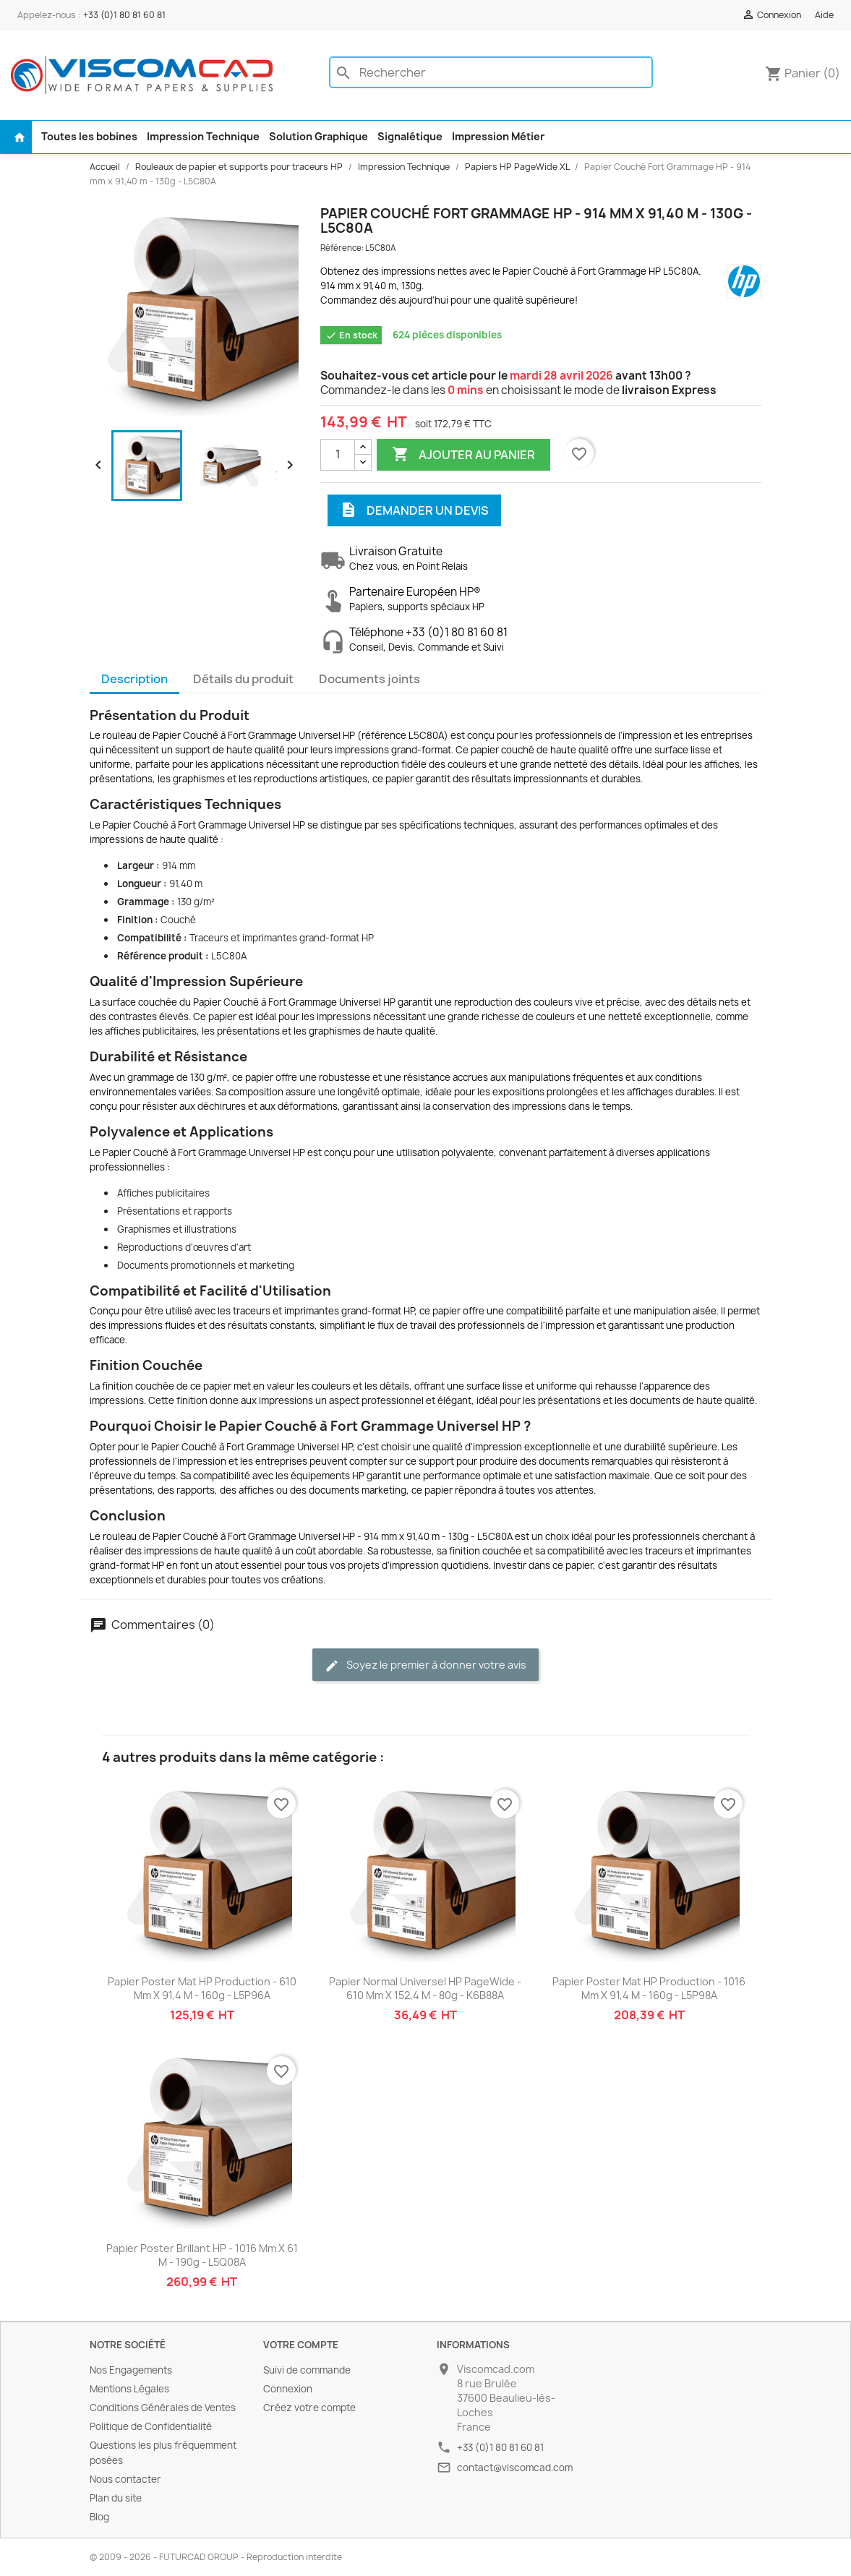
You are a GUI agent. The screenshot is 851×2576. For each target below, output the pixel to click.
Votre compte (300, 2344)
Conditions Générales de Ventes (163, 2407)
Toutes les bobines (89, 136)
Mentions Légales (129, 2388)
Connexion (287, 2388)
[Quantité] (337, 455)
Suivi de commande (307, 2369)
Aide (824, 15)
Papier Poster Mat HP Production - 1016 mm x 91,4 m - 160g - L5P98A (648, 1988)
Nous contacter (125, 2479)
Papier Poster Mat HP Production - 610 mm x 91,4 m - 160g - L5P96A (202, 1988)
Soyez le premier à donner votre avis (425, 1665)
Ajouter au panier (463, 454)
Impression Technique (203, 136)
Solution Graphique (318, 136)
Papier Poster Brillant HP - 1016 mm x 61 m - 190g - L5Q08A (202, 2255)
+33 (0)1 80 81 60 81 (124, 15)
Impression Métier (498, 136)
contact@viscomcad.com (515, 2467)
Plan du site (116, 2497)
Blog (99, 2516)
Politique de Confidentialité (151, 2426)
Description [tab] (134, 679)
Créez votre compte (309, 2407)
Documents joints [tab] (369, 679)
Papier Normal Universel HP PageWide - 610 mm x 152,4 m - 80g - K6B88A (425, 1988)
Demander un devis (414, 510)
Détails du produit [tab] (243, 679)
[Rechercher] (491, 72)
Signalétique (409, 136)
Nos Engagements (131, 2369)
